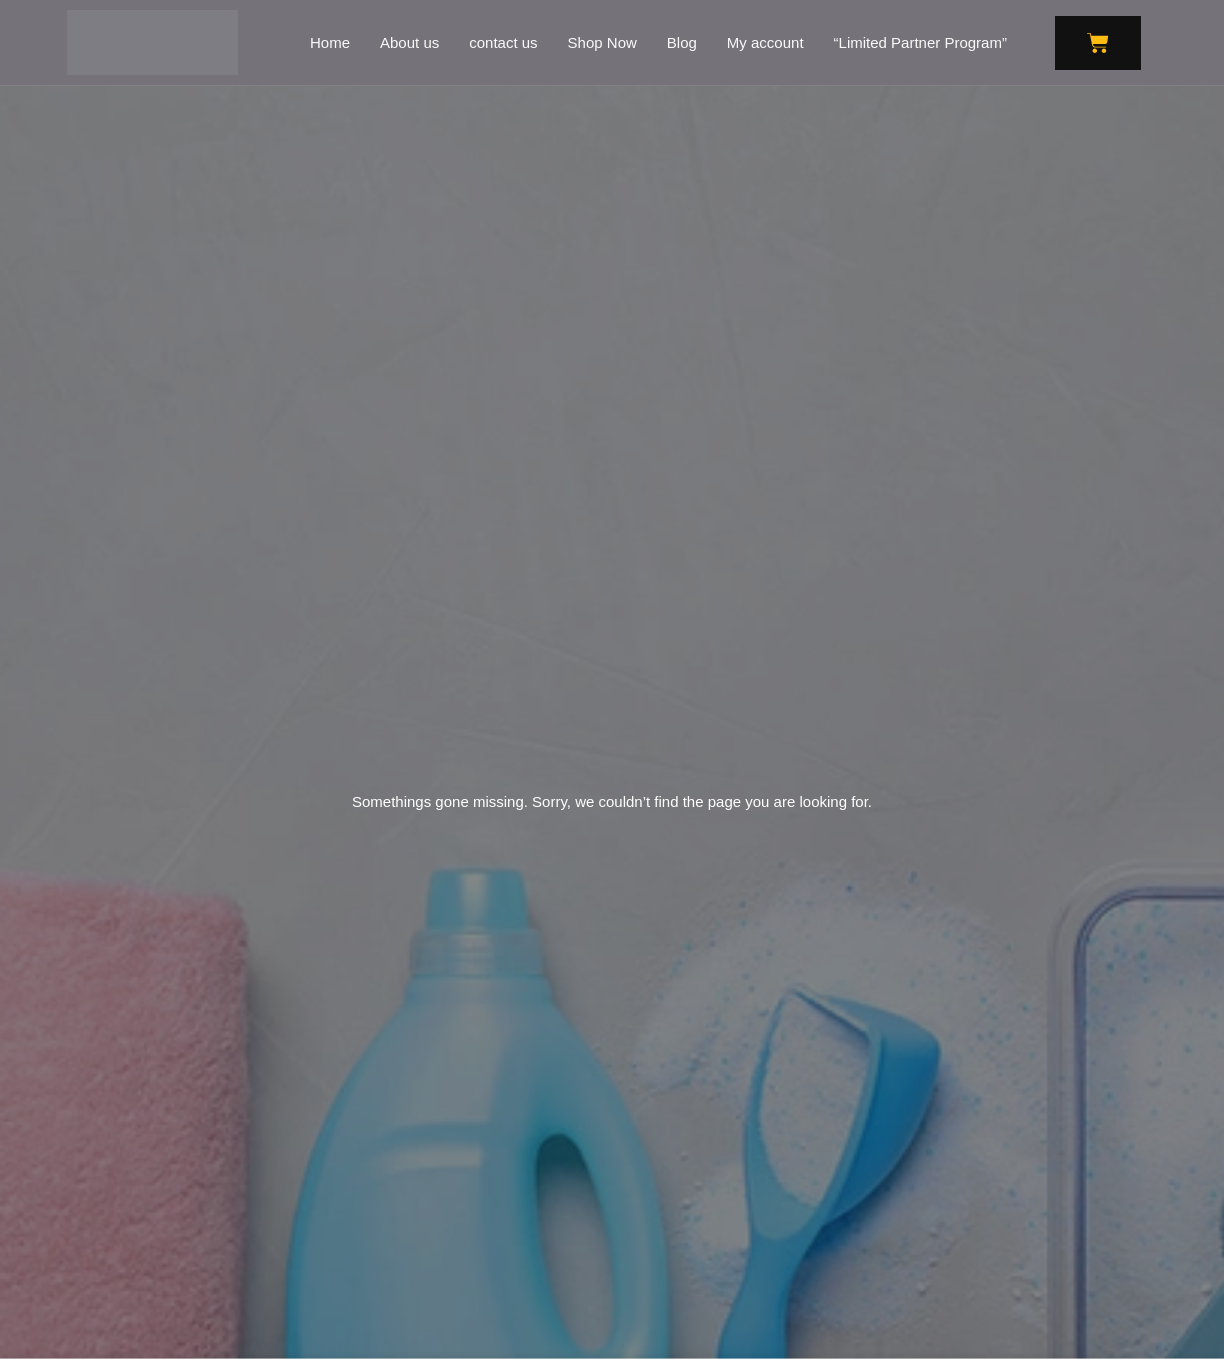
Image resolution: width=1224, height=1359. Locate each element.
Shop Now (602, 42)
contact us (503, 42)
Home (330, 42)
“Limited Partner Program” (920, 42)
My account (765, 42)
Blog (682, 42)
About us (409, 42)
